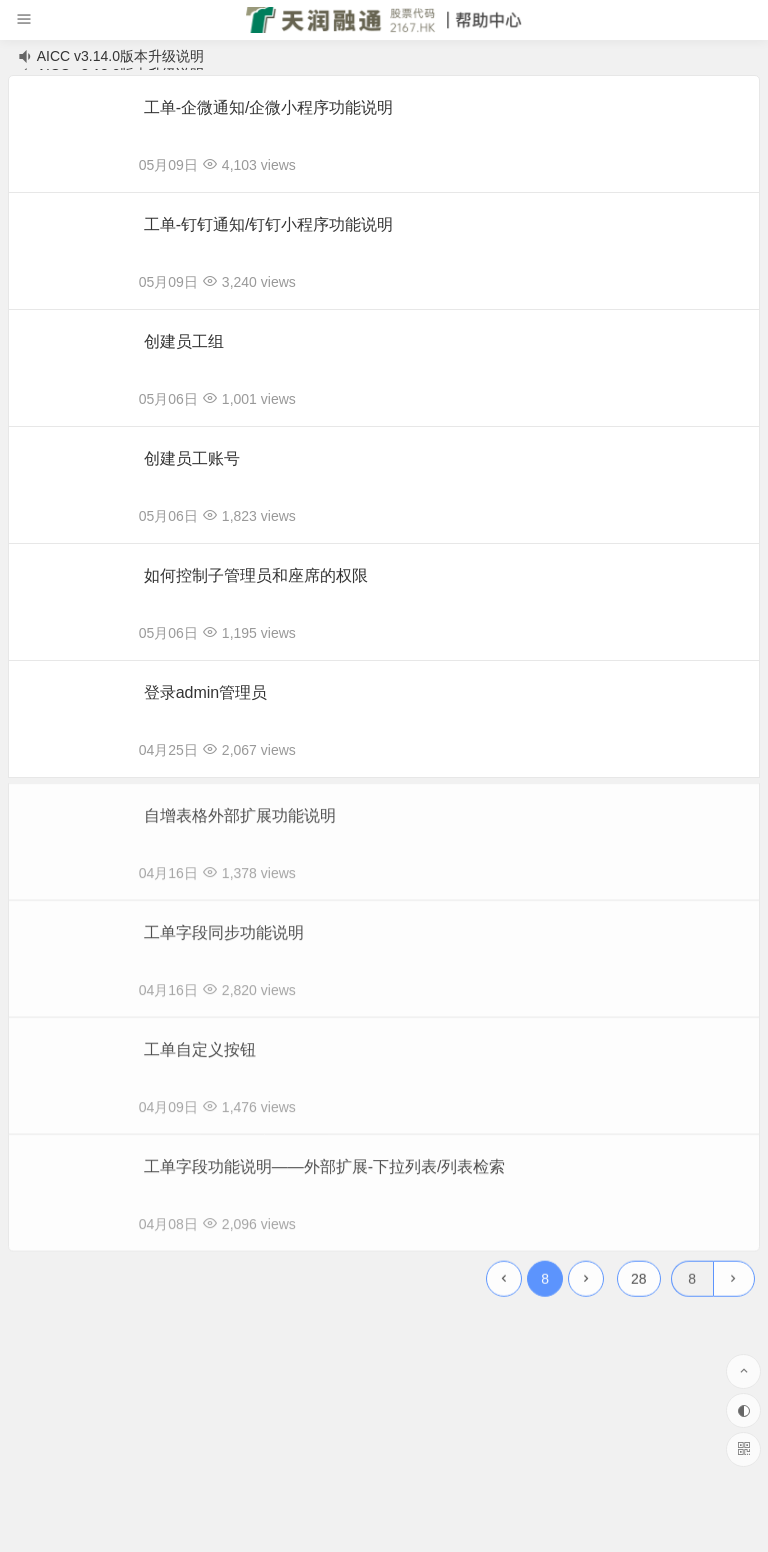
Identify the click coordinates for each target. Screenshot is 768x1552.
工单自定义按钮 (200, 1056)
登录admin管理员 (206, 692)
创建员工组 (184, 341)
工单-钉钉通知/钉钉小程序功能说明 (269, 224)
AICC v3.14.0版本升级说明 (120, 56)
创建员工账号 (192, 458)
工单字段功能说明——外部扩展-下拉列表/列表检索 (325, 1173)
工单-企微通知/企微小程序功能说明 (269, 107)
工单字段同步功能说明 (224, 939)
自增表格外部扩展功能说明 (240, 822)
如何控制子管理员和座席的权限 (256, 575)
